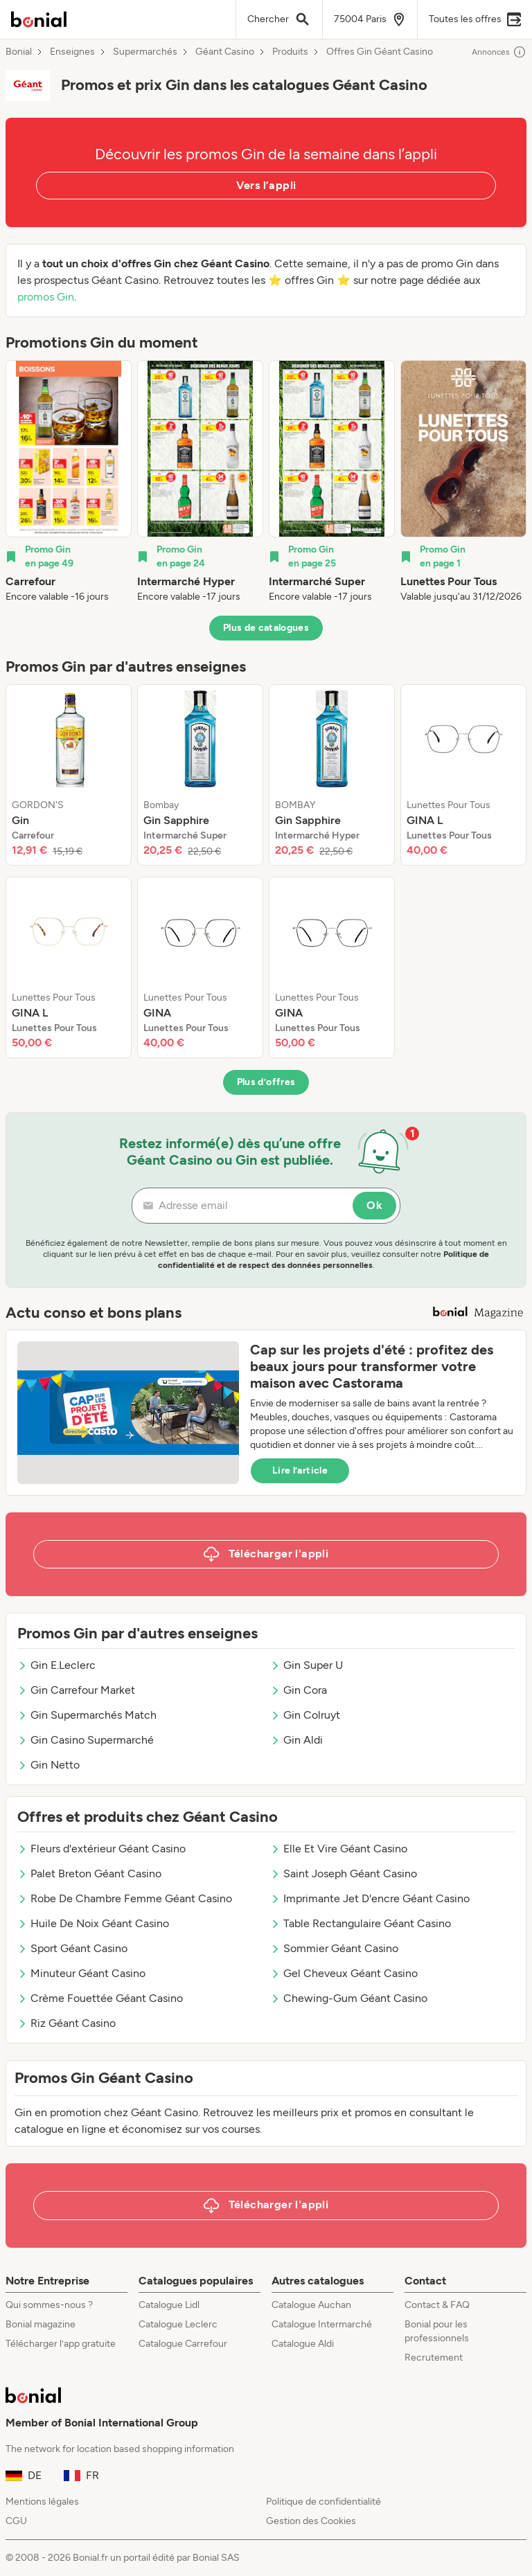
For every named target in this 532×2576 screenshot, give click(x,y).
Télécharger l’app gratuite (61, 2344)
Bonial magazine (41, 2324)
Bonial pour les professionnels (437, 2331)
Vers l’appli (266, 185)
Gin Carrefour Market (76, 1690)
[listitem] (69, 482)
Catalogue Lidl (169, 2305)
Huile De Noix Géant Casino (93, 1923)
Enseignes (72, 52)
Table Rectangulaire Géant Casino (360, 1923)
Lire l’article (300, 1470)
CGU (16, 2521)
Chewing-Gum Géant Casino (348, 1998)
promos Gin (45, 296)
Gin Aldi (296, 1739)
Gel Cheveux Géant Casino (344, 1973)
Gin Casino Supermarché (85, 1739)
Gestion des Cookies (311, 2521)
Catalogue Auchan (311, 2305)
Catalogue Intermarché (322, 2324)
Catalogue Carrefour (183, 2344)
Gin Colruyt (305, 1714)
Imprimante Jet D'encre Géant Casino (370, 1898)
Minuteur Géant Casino (81, 1973)
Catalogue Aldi (303, 2344)
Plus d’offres (266, 1082)
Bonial (19, 52)
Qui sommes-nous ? (49, 2305)
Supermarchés (145, 52)
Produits (290, 52)
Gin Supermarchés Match (87, 1714)
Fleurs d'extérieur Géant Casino (101, 1848)
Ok (374, 1205)
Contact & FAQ (437, 2305)
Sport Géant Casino (72, 1948)
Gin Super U (306, 1665)
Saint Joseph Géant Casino (343, 1873)
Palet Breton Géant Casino (89, 1873)
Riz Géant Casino (66, 2023)
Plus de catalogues (266, 628)
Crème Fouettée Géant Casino (100, 1998)
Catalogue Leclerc (178, 2324)
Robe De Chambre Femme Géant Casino (124, 1898)
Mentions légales (42, 2501)
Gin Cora (298, 1690)
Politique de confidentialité (323, 2501)
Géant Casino (224, 52)
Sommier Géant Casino (334, 1948)
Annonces (499, 52)
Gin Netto (48, 1764)
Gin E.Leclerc (56, 1665)
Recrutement (434, 2357)
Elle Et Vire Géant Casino (338, 1848)
